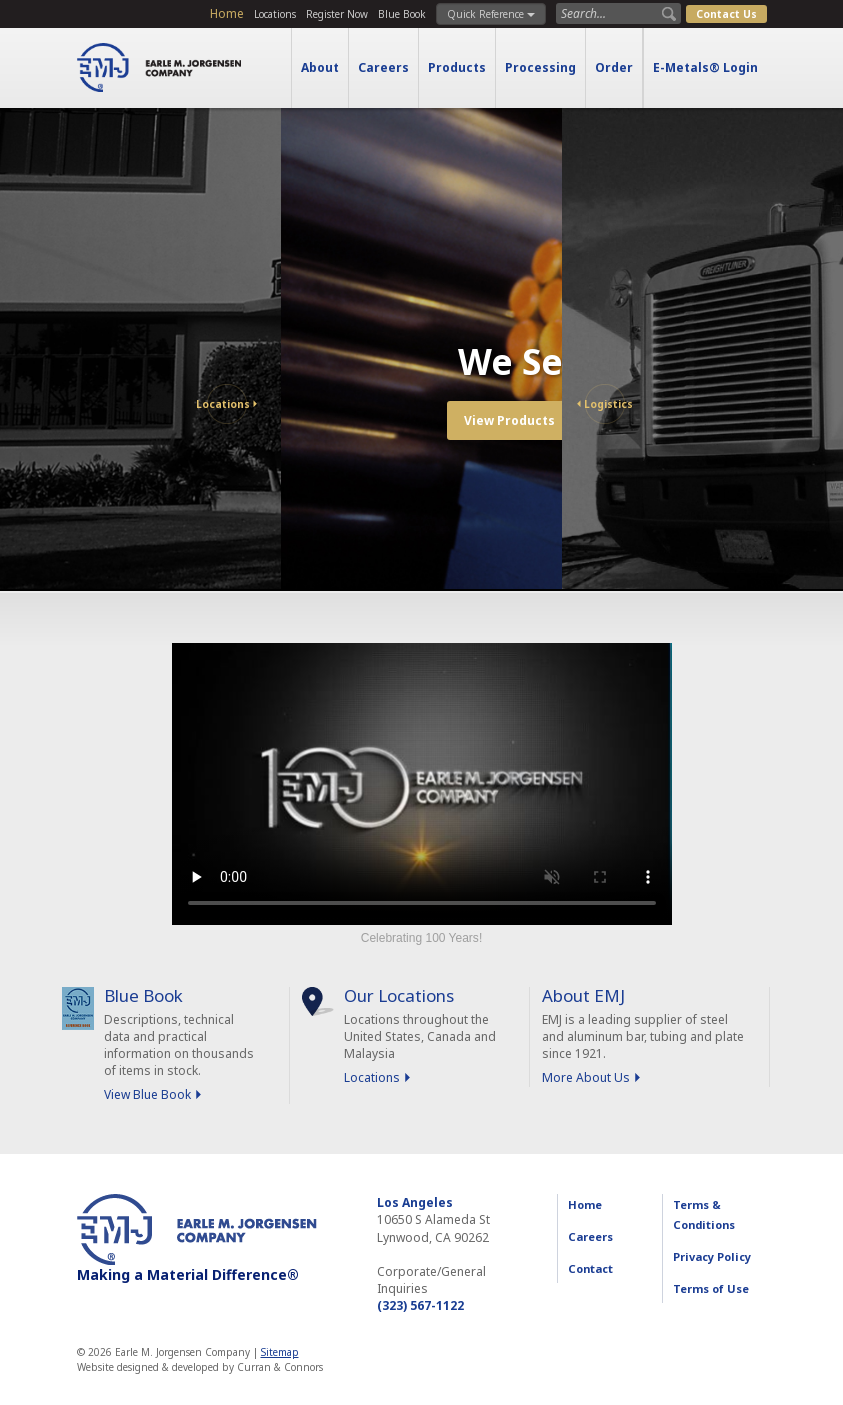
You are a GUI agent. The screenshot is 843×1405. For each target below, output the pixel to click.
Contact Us (726, 14)
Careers (383, 67)
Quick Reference (491, 14)
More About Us (586, 1077)
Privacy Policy (712, 1256)
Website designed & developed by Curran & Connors (200, 1367)
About (320, 67)
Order (614, 67)
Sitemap (280, 1352)
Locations (275, 14)
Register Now (337, 14)
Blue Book (402, 14)
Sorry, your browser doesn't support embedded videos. (422, 784)
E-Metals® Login (705, 67)
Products (457, 67)
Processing (540, 67)
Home (227, 13)
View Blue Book (147, 1094)
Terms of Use (711, 1288)
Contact (590, 1268)
